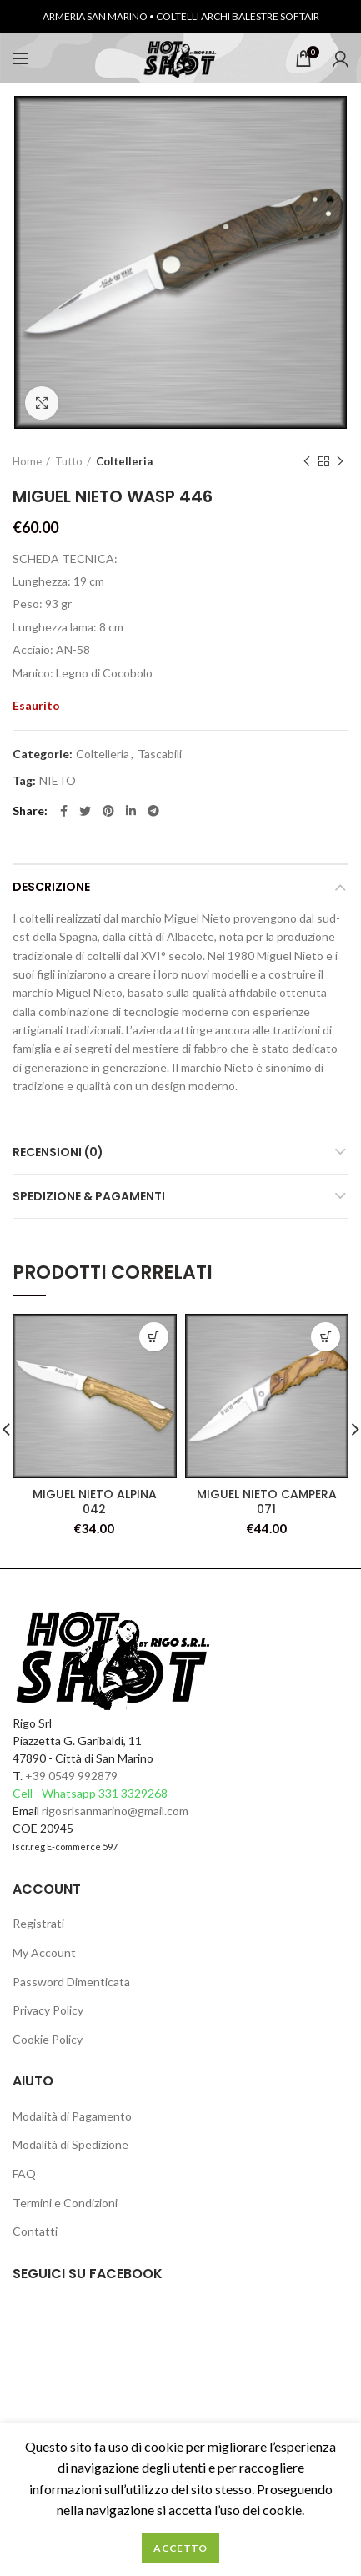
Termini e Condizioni (65, 2203)
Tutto (69, 461)
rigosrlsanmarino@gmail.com (115, 1811)
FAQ (24, 2173)
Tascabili (160, 754)
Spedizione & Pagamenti (89, 1196)
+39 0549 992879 (71, 1775)
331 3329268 (133, 1793)
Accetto (180, 2548)
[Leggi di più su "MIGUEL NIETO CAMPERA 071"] (325, 1336)
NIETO (57, 780)
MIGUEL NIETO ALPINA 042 (95, 1502)
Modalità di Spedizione (70, 2144)
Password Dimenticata (71, 1982)
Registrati (38, 1923)
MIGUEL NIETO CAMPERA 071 (267, 1502)
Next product (340, 461)
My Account (44, 1952)
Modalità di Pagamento (72, 2116)
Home (27, 461)
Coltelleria (124, 461)
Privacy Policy (48, 2010)
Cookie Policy (48, 2039)
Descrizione (51, 886)
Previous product (307, 461)
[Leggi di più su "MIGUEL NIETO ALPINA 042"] (153, 1336)
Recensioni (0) (58, 1152)
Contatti (35, 2231)
